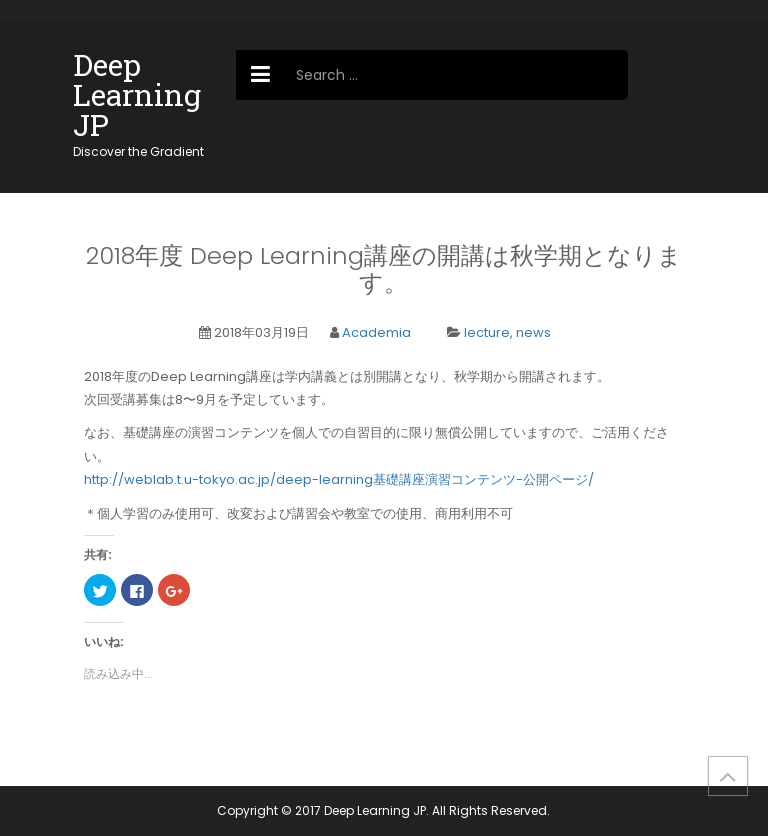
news (533, 332)
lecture (487, 332)
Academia (376, 332)
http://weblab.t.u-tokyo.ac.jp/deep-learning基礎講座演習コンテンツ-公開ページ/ (339, 479)
